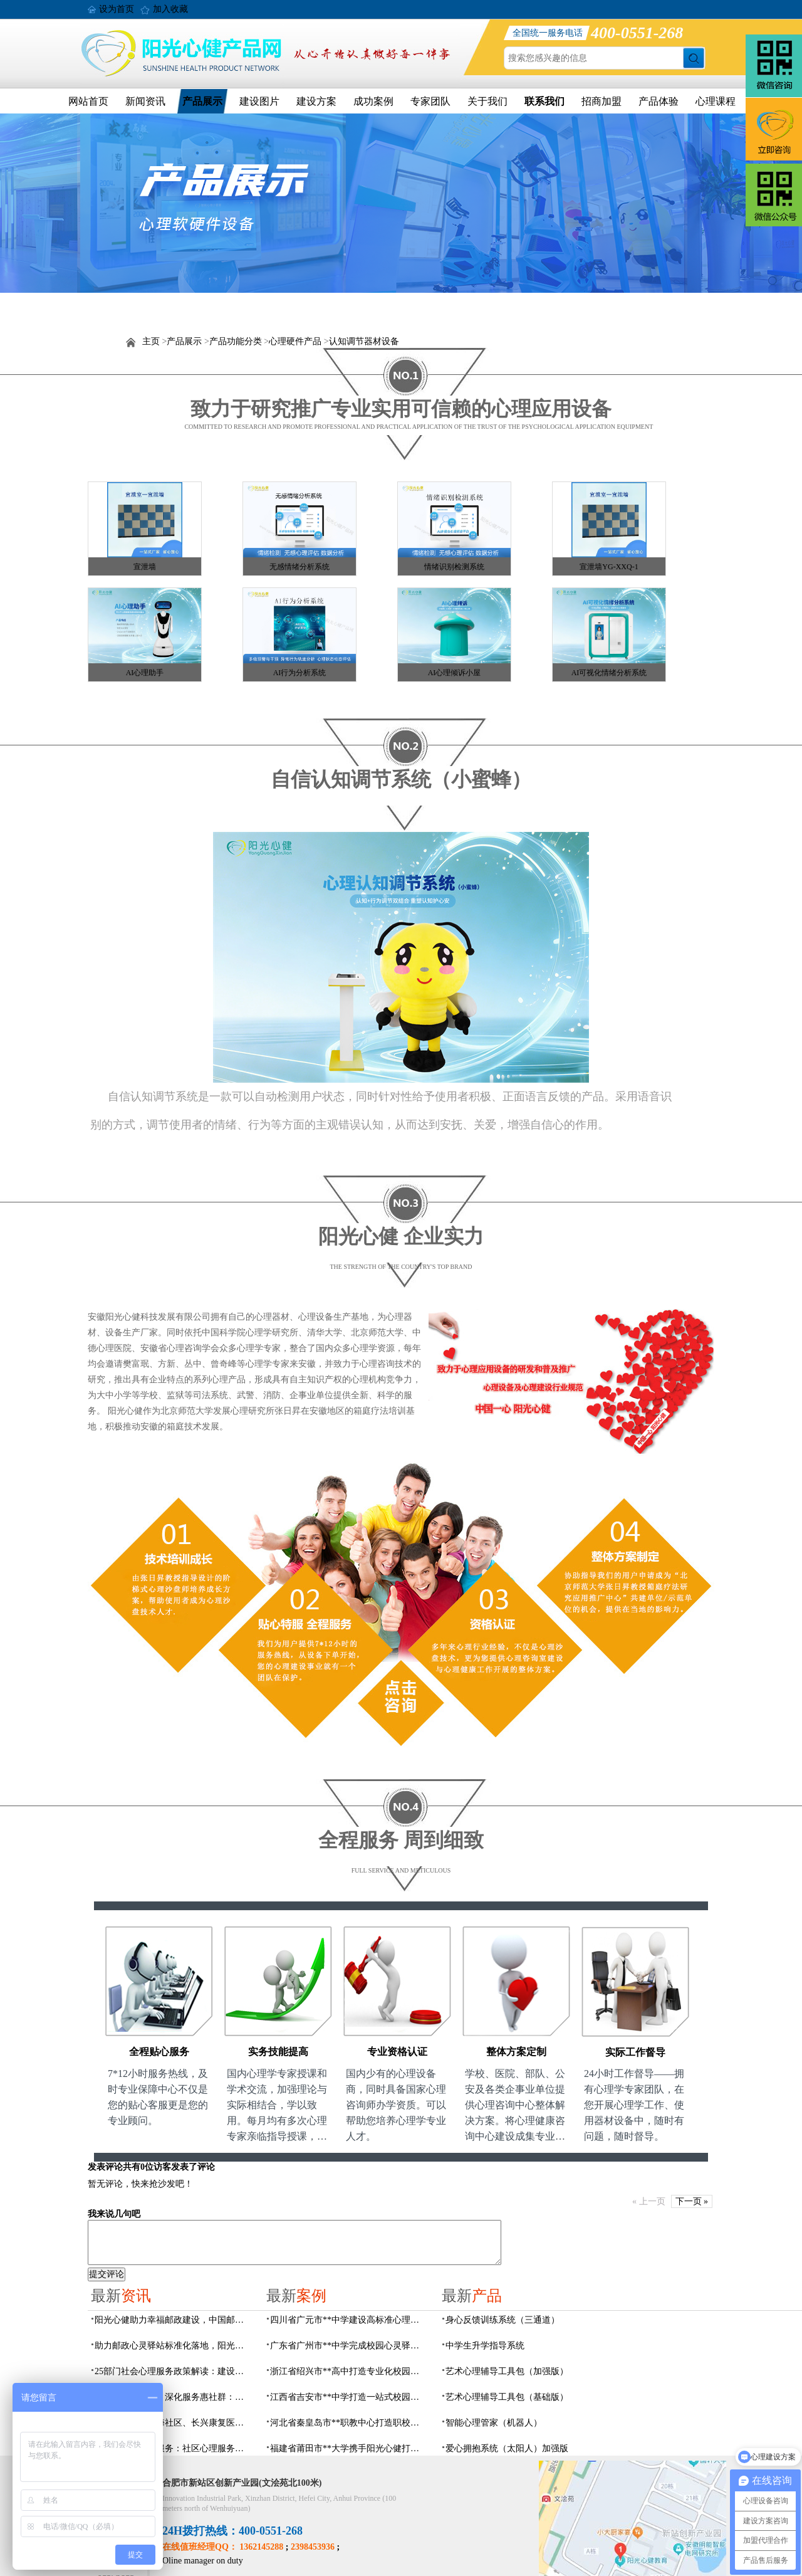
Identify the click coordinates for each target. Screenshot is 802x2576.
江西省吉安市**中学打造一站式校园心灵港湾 (348, 2397)
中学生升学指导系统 (484, 2345)
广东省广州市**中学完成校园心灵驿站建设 (348, 2345)
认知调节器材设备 (364, 341)
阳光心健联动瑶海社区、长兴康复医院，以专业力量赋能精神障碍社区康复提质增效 (173, 2422)
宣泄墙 (144, 566)
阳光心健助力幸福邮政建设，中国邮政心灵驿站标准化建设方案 (173, 2320)
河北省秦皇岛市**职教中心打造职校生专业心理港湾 (348, 2422)
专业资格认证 (397, 2051)
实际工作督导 (635, 2052)
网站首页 (88, 101)
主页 (151, 341)
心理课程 (715, 101)
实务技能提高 (278, 2051)
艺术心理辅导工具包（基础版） (506, 2397)
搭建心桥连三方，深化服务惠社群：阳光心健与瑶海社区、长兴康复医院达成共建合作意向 (173, 2397)
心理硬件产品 (295, 341)
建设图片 (259, 101)
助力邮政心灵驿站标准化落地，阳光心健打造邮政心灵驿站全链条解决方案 (173, 2345)
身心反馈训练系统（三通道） (502, 2320)
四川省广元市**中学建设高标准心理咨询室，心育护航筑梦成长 (348, 2320)
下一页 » (692, 2201)
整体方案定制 (516, 2051)
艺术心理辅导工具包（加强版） (506, 2371)
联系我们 (544, 101)
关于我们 (487, 101)
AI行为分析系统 (299, 672)
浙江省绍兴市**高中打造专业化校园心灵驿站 (348, 2371)
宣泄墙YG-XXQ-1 (609, 566)
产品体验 (658, 101)
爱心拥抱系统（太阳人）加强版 (506, 2448)
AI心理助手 (145, 672)
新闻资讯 (145, 101)
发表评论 (105, 2167)
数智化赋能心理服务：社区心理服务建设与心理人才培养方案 (173, 2448)
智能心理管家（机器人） (493, 2422)
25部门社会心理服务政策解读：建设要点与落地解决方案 (173, 2371)
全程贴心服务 (159, 2051)
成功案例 (373, 101)
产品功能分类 (235, 341)
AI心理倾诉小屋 (454, 672)
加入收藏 (170, 9)
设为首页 (116, 9)
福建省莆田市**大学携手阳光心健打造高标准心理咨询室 (348, 2448)
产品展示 (202, 101)
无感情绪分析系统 (299, 566)
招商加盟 (601, 101)
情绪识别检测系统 (454, 566)
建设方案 (316, 101)
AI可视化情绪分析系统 (609, 672)
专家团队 (430, 101)
